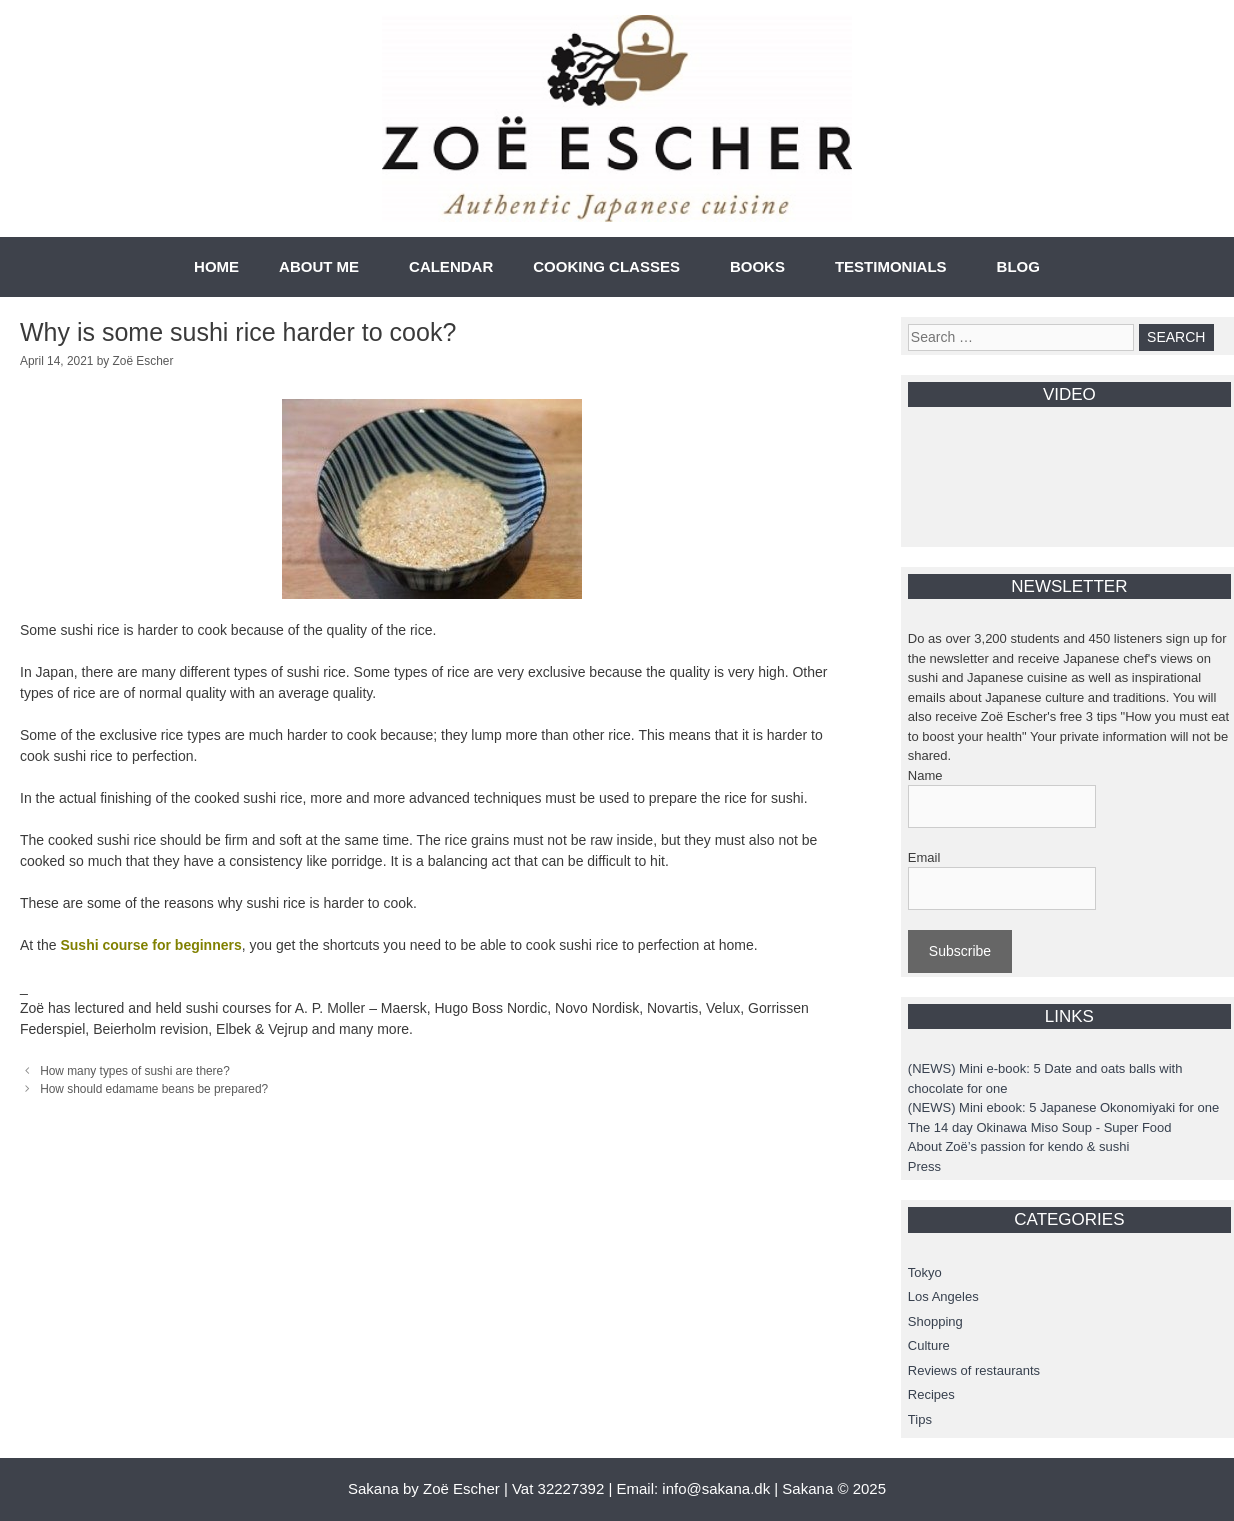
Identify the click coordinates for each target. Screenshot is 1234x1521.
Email (924, 857)
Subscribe (960, 951)
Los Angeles (943, 1296)
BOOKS (757, 266)
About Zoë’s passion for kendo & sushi (1019, 1146)
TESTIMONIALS (891, 266)
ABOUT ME (319, 266)
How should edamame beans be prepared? (154, 1089)
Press (924, 1166)
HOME (216, 266)
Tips (920, 1419)
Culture (929, 1345)
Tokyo (925, 1272)
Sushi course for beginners (150, 945)
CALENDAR (451, 266)
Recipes (931, 1394)
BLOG (1018, 266)
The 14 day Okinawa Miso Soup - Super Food (1040, 1127)
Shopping (935, 1321)
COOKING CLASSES (606, 266)
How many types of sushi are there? (135, 1071)
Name (925, 775)
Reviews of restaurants (974, 1370)
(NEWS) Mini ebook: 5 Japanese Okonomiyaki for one (1063, 1107)
